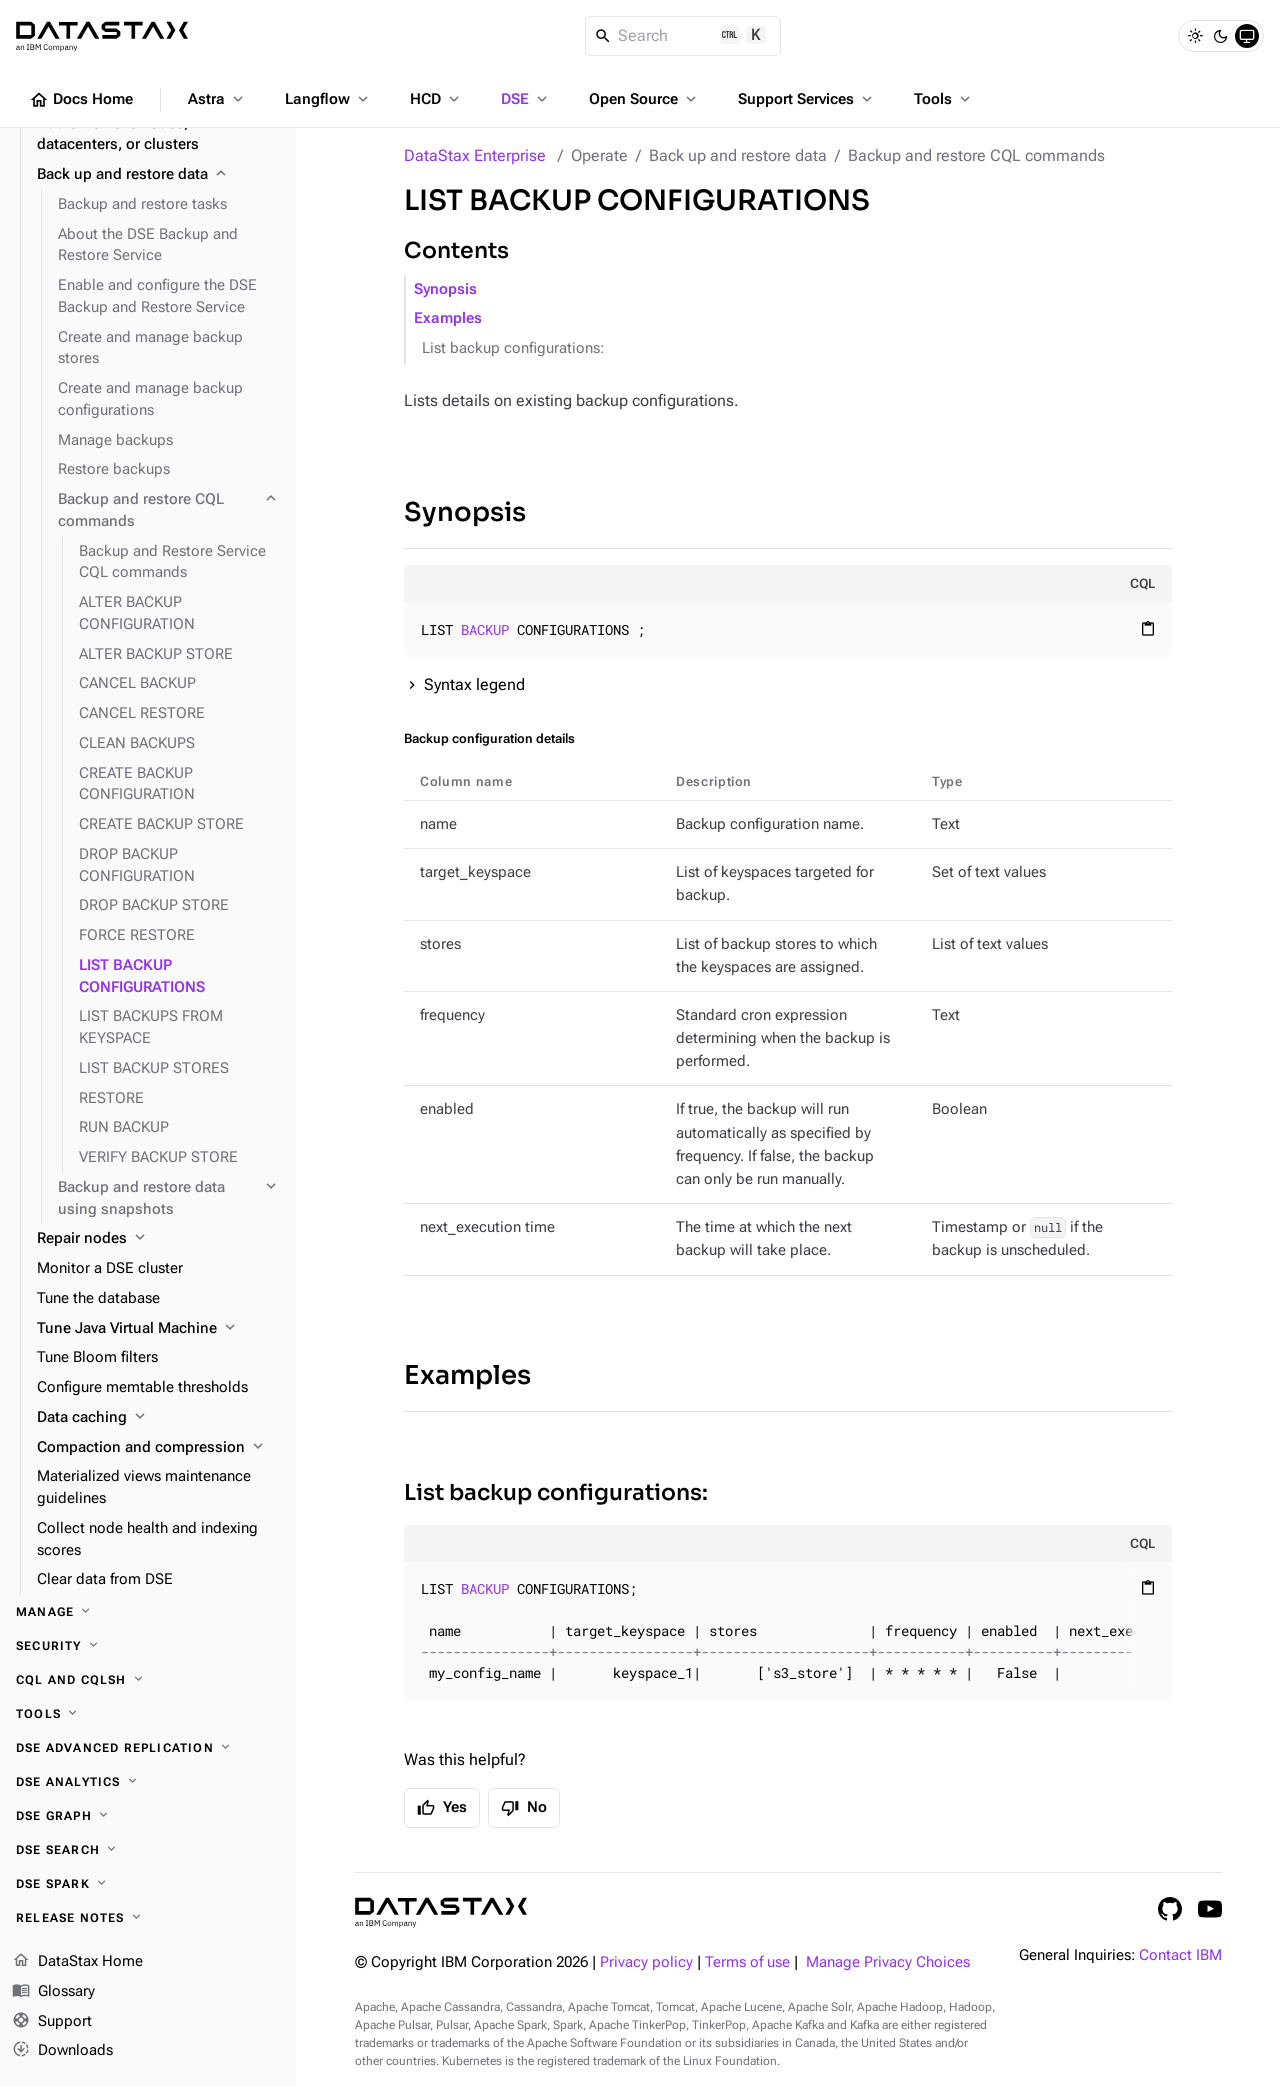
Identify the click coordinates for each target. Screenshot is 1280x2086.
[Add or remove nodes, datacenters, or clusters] (158, 135)
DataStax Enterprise (475, 155)
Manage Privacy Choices (888, 1962)
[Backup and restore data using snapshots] (169, 1199)
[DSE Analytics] (148, 1782)
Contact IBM (1180, 1955)
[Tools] (148, 1714)
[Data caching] (158, 1418)
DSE (526, 99)
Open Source (644, 99)
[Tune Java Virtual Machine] (158, 1329)
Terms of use (747, 1962)
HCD (436, 99)
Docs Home (81, 100)
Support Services (807, 99)
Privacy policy (646, 1962)
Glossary (53, 1992)
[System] (1247, 36)
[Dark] (1221, 36)
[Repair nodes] (158, 1239)
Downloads (62, 2051)
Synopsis (445, 289)
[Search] (683, 36)
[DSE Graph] (148, 1816)
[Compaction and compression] (158, 1448)
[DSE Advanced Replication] (148, 1748)
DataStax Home (77, 1962)
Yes (442, 1808)
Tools (944, 99)
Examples (448, 318)
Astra (217, 99)
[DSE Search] (148, 1850)
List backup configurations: (513, 348)
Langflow (328, 99)
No (524, 1808)
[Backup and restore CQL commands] (169, 511)
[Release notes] (148, 1918)
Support (52, 2022)
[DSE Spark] (148, 1884)
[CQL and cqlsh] (148, 1680)
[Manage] (148, 1612)
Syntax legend (474, 684)
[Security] (148, 1646)
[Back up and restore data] (158, 175)
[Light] (1195, 36)
